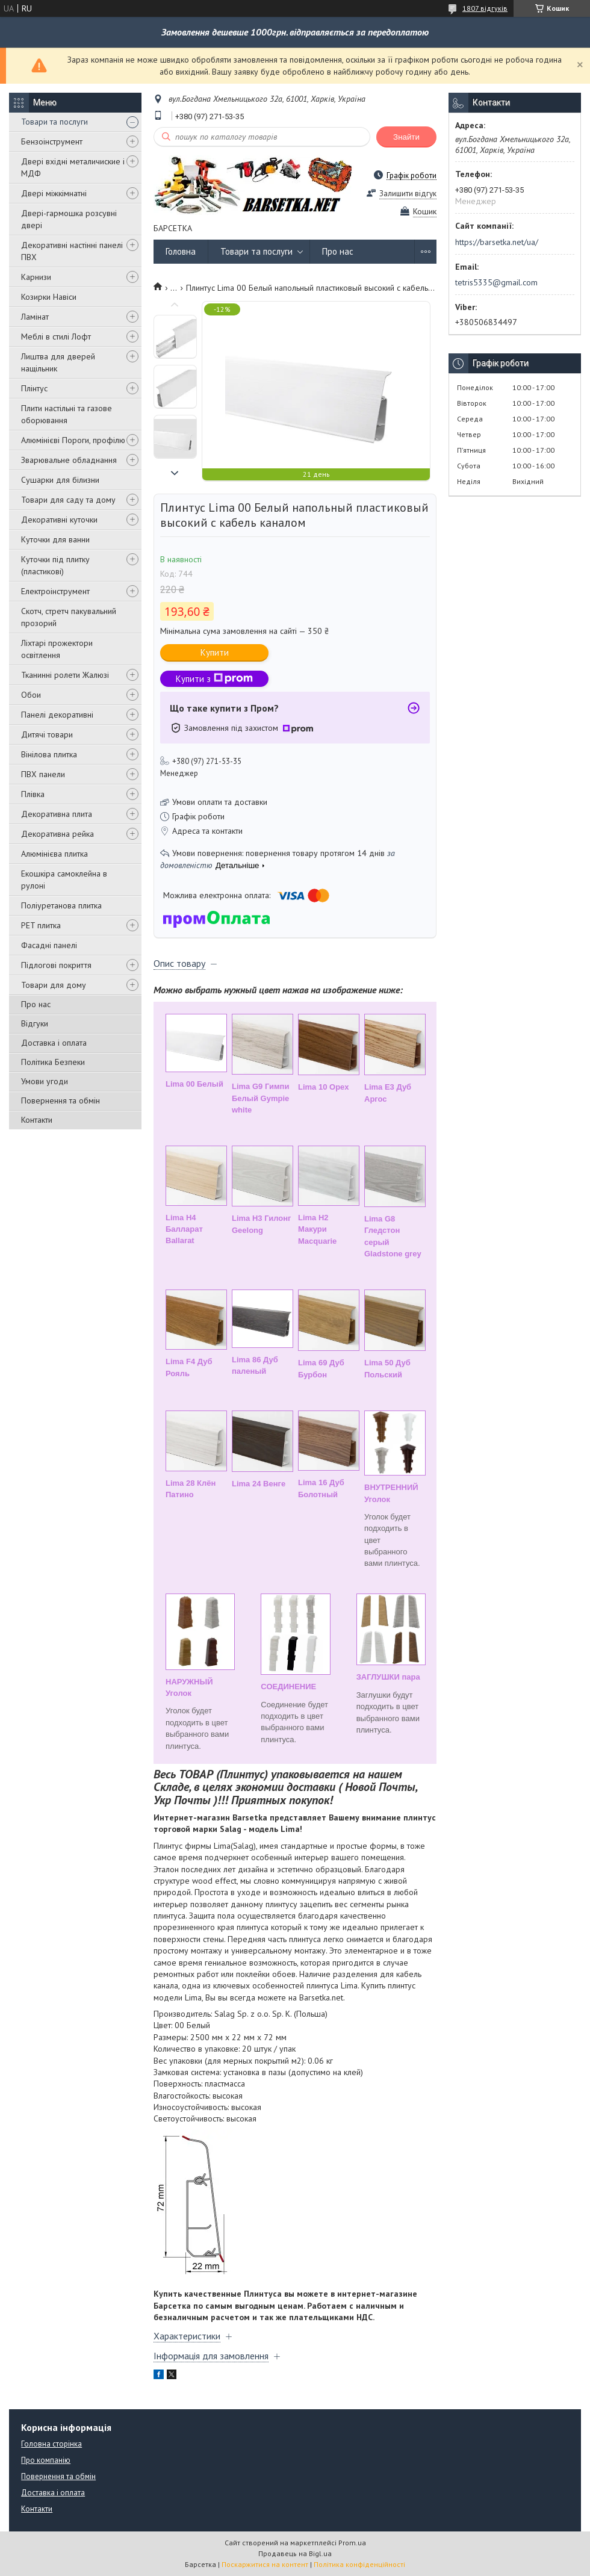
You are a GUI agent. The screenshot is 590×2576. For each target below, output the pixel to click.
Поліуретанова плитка (61, 905)
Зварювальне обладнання (69, 460)
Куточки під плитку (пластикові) (55, 565)
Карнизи (36, 277)
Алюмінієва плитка (54, 853)
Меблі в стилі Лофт (56, 336)
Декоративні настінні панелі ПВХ (72, 251)
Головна (181, 251)
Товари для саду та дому (68, 499)
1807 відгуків (485, 8)
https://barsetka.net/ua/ (496, 242)
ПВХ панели (43, 774)
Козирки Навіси (48, 296)
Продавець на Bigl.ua (295, 2553)
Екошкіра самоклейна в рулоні (64, 879)
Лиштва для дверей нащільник (58, 362)
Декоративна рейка (57, 833)
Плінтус (34, 388)
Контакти (36, 1119)
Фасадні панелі (49, 945)
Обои (31, 694)
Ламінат (35, 316)
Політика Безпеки (53, 1062)
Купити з (214, 678)
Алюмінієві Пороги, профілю (73, 440)
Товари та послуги (54, 121)
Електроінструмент (55, 591)
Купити (214, 652)
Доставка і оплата (54, 1042)
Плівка (33, 794)
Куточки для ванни (55, 539)
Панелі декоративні (57, 714)
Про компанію (45, 2460)
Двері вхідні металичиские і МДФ (73, 167)
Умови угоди (44, 1081)
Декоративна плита (56, 813)
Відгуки (34, 1023)
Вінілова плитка (49, 754)
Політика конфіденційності (359, 2564)
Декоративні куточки (59, 519)
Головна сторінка (51, 2444)
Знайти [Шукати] (406, 136)
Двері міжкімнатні (54, 193)
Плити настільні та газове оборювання (66, 414)
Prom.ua (352, 2542)
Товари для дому (53, 984)
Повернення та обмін (60, 1100)
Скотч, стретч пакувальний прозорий (68, 617)
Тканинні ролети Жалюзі (65, 674)
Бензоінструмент (51, 141)
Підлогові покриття (56, 965)
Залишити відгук (407, 193)
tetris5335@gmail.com (496, 282)
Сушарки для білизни (60, 479)
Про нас (36, 1004)
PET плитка (41, 925)
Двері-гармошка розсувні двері (69, 219)
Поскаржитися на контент (265, 2564)
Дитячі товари (47, 734)
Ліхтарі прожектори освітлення (57, 649)
